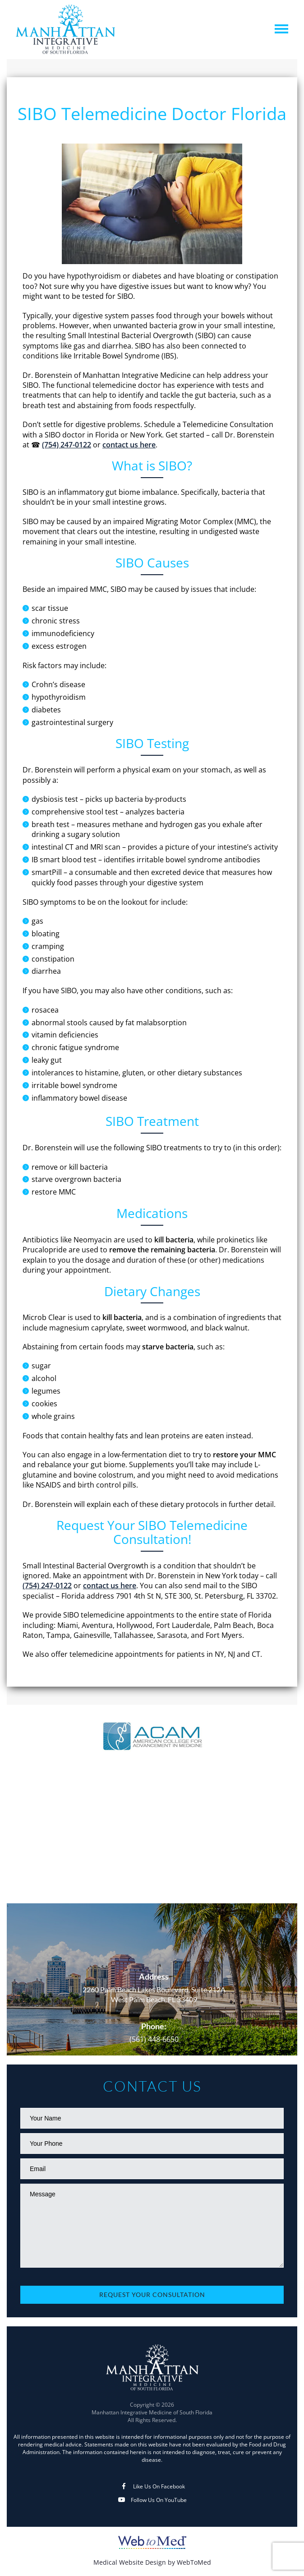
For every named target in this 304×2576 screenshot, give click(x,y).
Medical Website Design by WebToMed (152, 2562)
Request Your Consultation (152, 2294)
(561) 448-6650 (154, 2039)
